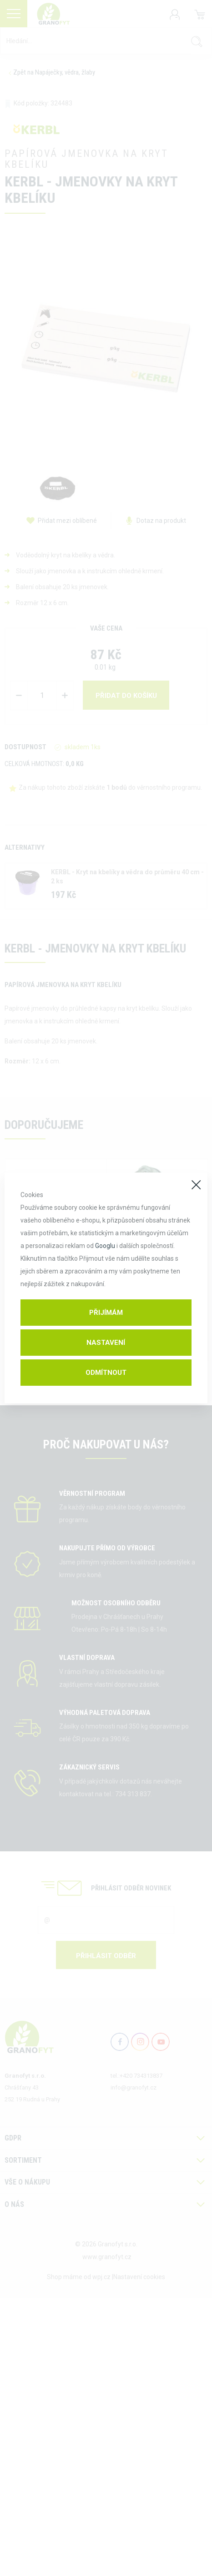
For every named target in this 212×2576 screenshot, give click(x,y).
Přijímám (106, 1312)
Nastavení (105, 1342)
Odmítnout (106, 1372)
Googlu (105, 1245)
